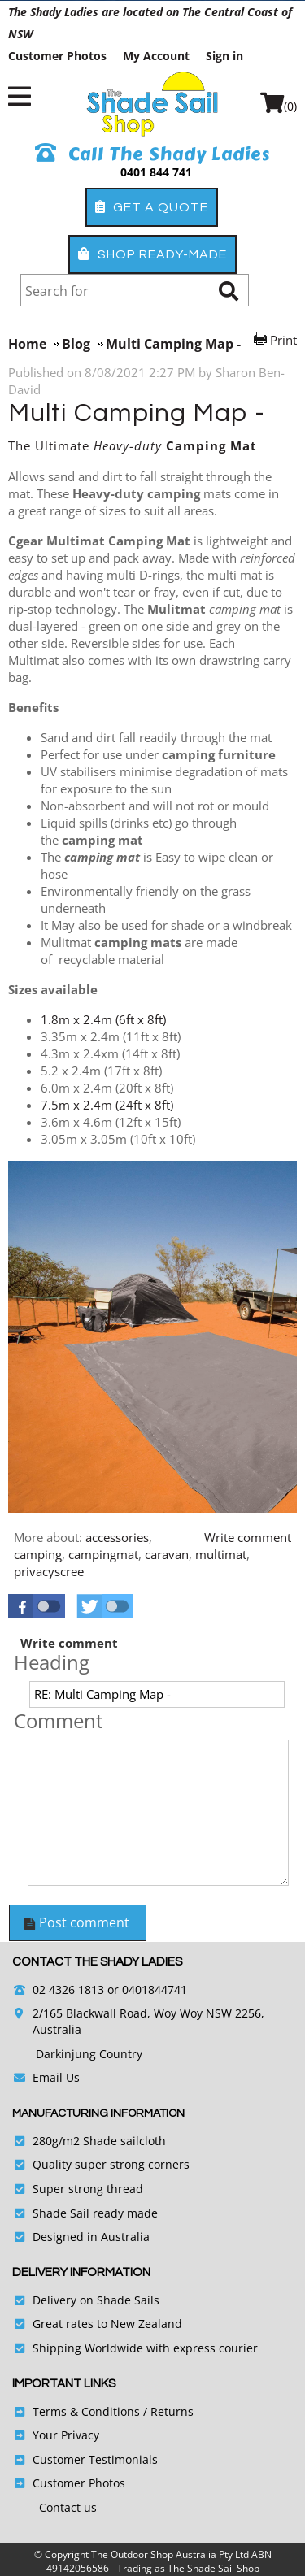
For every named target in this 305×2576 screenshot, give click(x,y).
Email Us (56, 2077)
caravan (167, 1554)
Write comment (247, 1537)
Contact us (68, 2507)
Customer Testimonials (95, 2459)
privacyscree (49, 1571)
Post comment (76, 1922)
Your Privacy (66, 2435)
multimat (220, 1554)
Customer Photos (57, 55)
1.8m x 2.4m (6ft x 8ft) (103, 1019)
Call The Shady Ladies (152, 154)
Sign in (224, 55)
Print (283, 340)
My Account (156, 55)
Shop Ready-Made (152, 254)
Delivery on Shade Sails (96, 2300)
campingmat (103, 1554)
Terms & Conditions (86, 2411)
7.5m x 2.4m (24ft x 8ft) (107, 1105)
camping (38, 1554)
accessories (117, 1537)
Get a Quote (151, 207)
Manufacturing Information (98, 2113)
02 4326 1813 (68, 1989)
